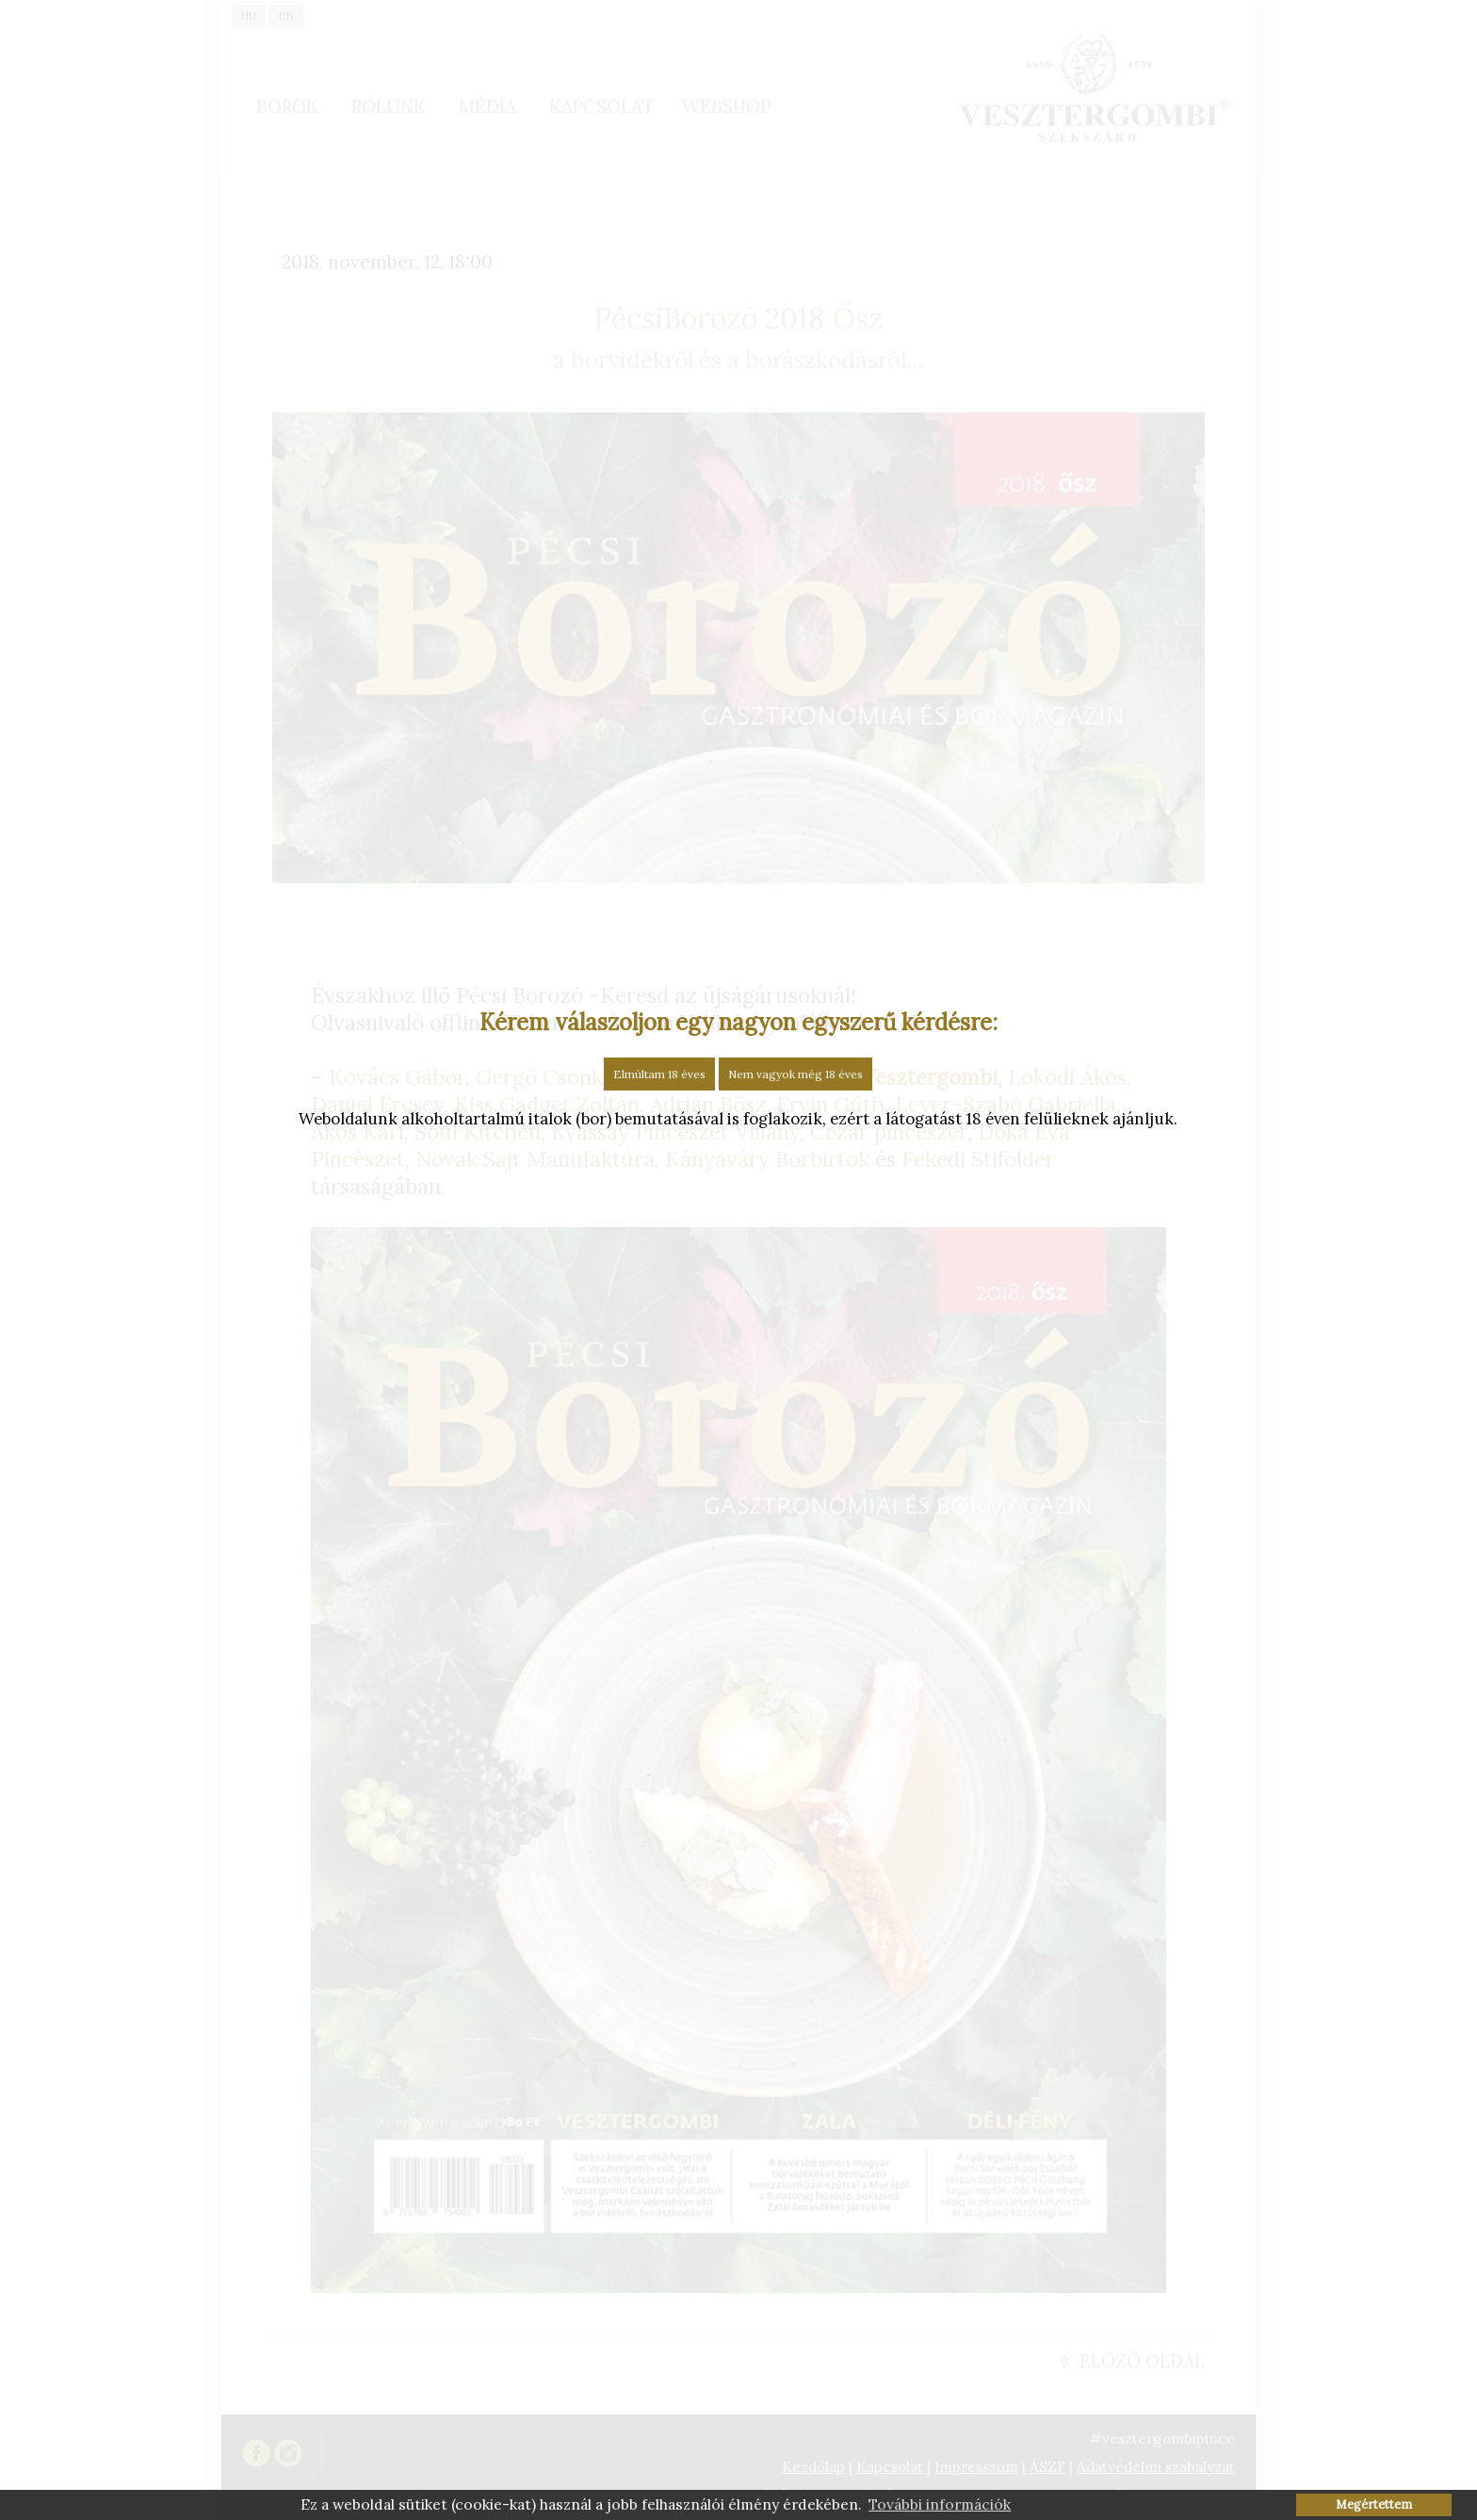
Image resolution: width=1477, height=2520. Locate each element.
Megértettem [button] (1374, 2504)
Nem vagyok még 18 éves (795, 1074)
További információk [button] (939, 2504)
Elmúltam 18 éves (659, 1074)
